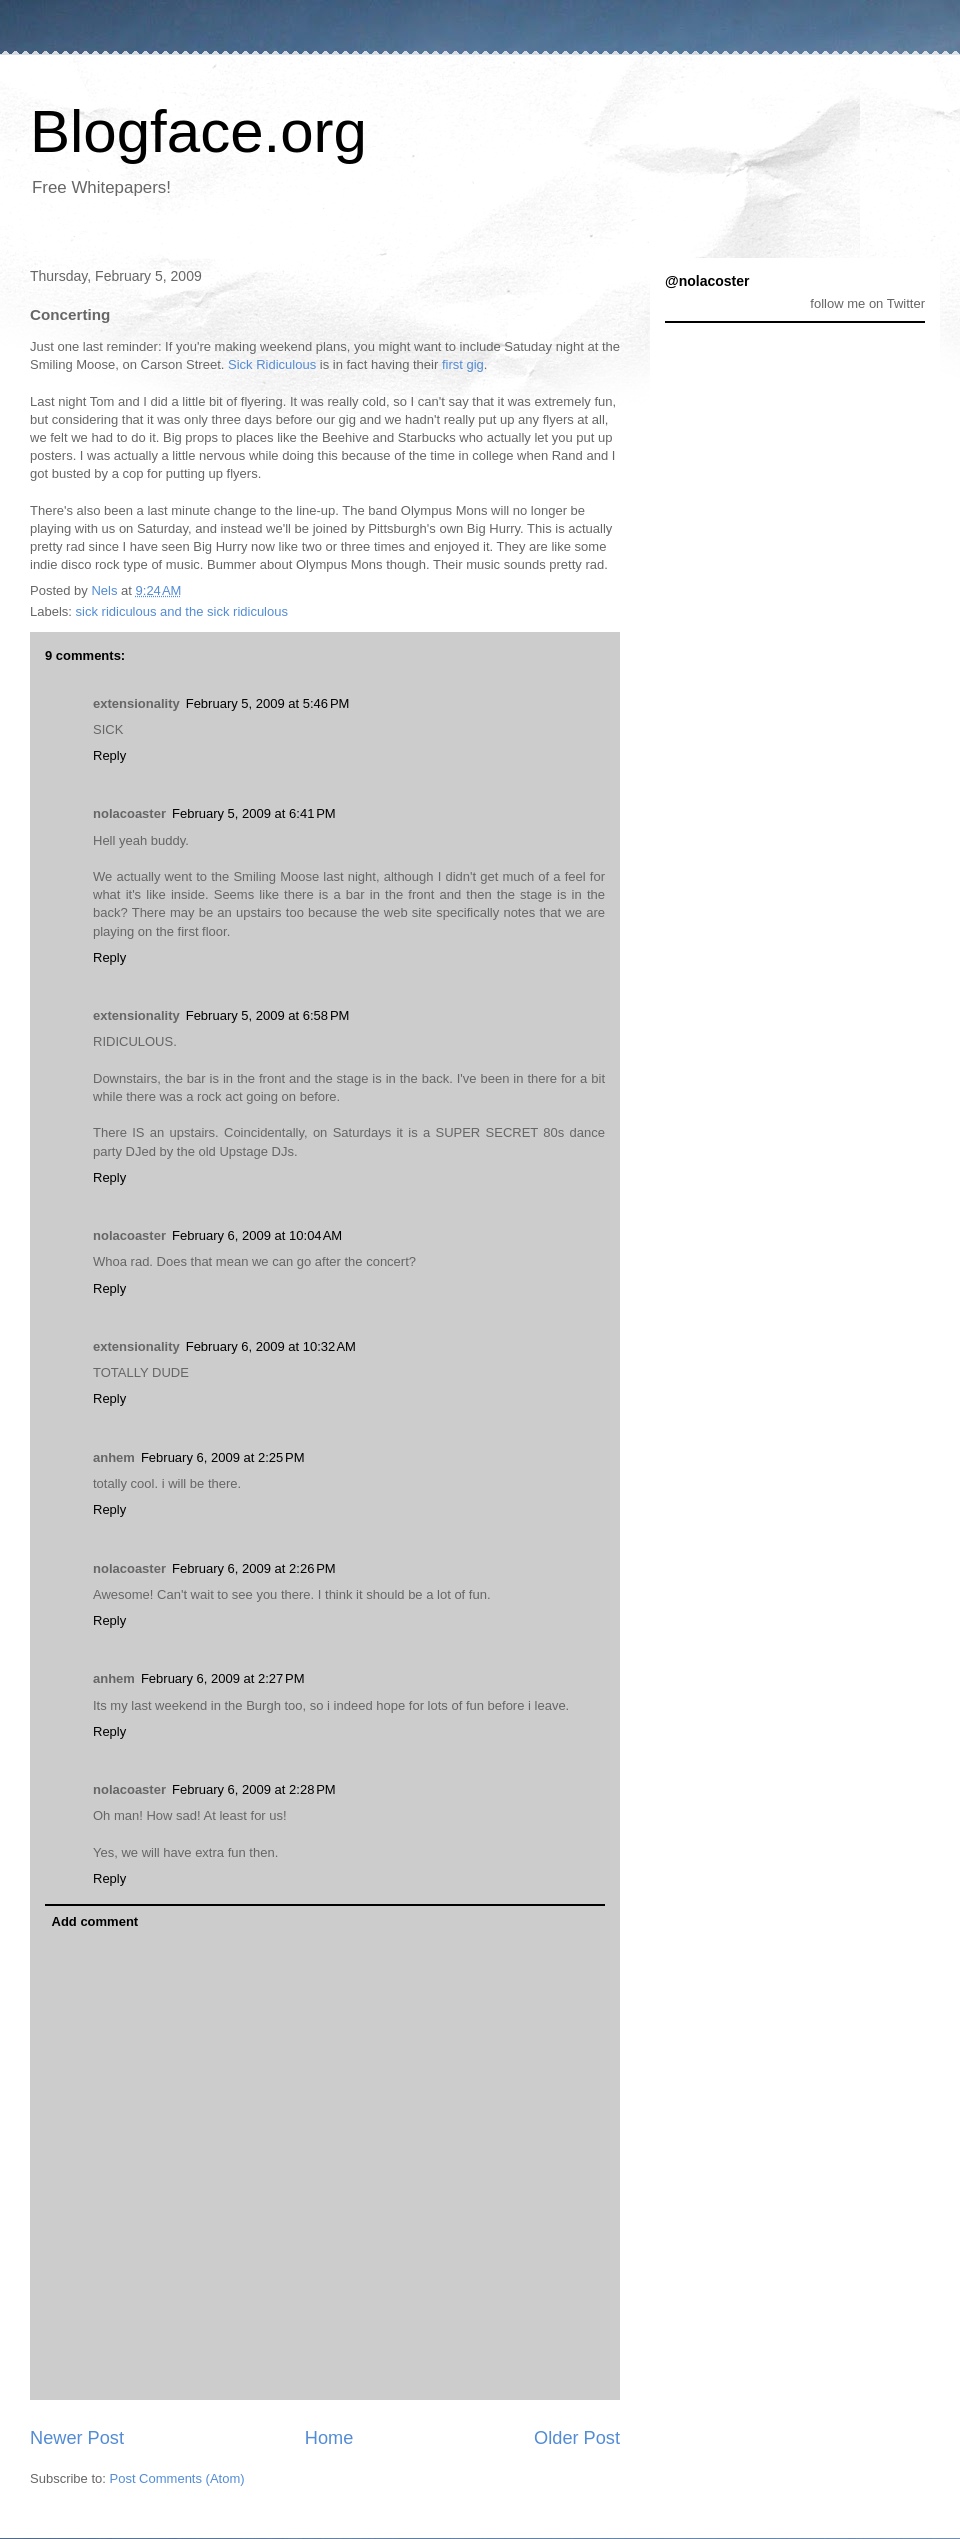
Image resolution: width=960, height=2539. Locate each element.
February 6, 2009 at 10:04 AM (257, 1235)
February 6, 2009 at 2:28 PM (254, 1789)
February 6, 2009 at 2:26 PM (254, 1568)
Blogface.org (198, 131)
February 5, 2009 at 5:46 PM (268, 703)
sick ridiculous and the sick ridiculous (182, 611)
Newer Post (77, 2438)
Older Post (577, 2438)
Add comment (95, 1921)
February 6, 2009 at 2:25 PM (223, 1457)
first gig (463, 364)
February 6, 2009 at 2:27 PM (223, 1678)
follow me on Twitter (867, 303)
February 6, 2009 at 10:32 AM (271, 1346)
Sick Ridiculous (272, 364)
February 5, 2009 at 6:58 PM (268, 1015)
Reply (109, 755)
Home (329, 2438)
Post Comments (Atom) (177, 2478)
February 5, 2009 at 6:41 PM (254, 813)
